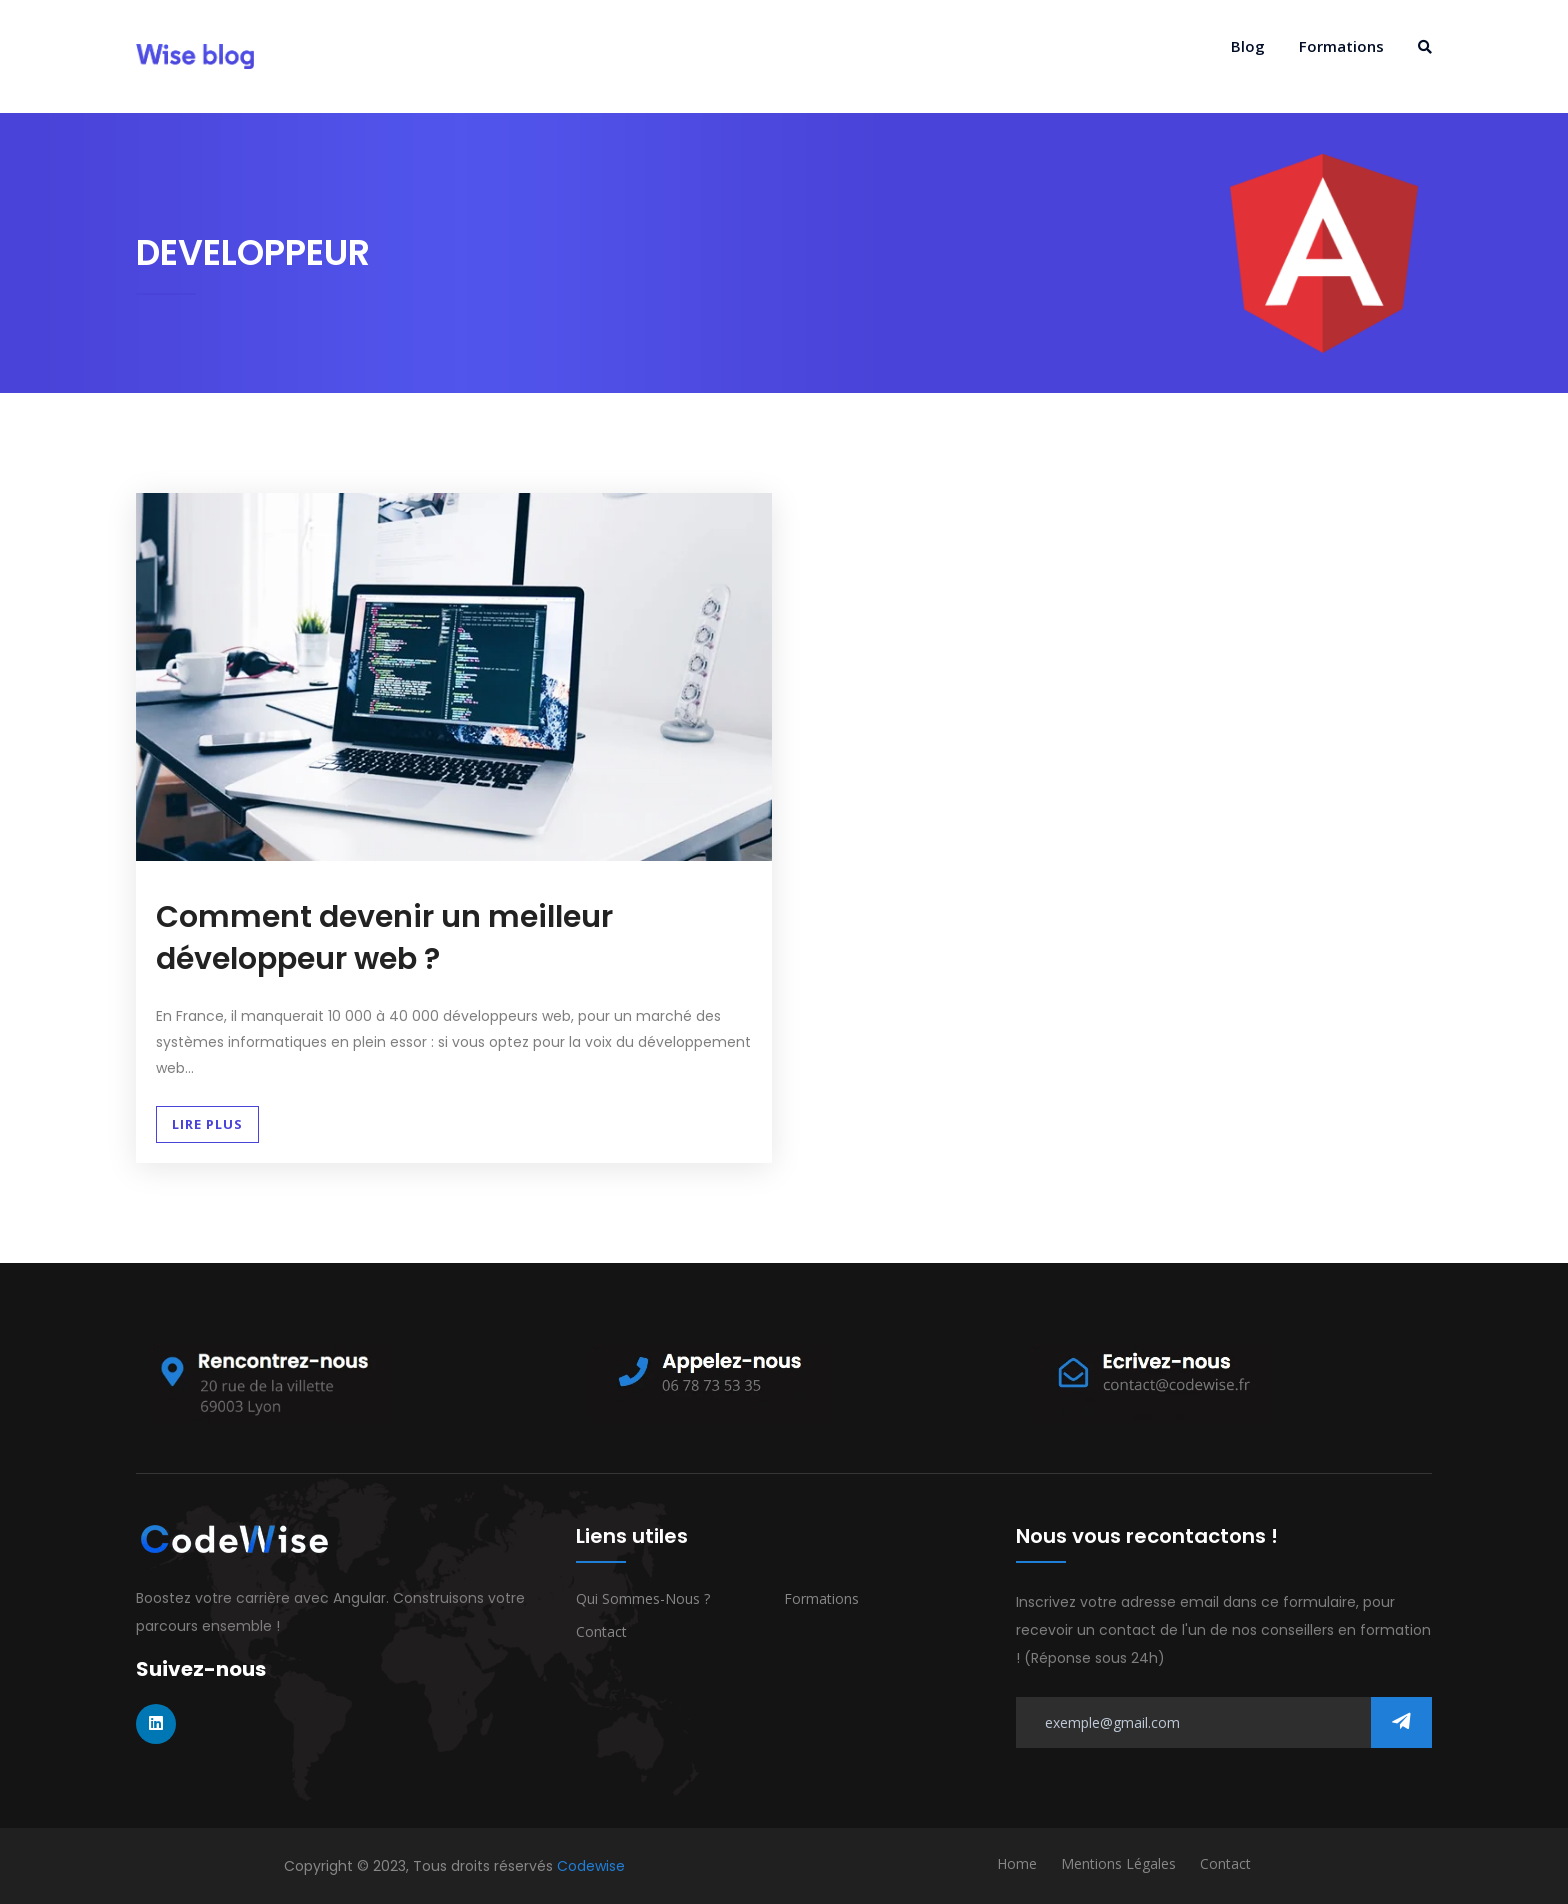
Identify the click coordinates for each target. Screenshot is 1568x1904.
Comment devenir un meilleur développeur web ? (384, 938)
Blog (1248, 46)
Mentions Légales (1118, 1863)
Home (1017, 1863)
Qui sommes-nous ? (643, 1598)
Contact (601, 1631)
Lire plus (207, 1124)
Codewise (591, 1866)
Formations (1341, 46)
